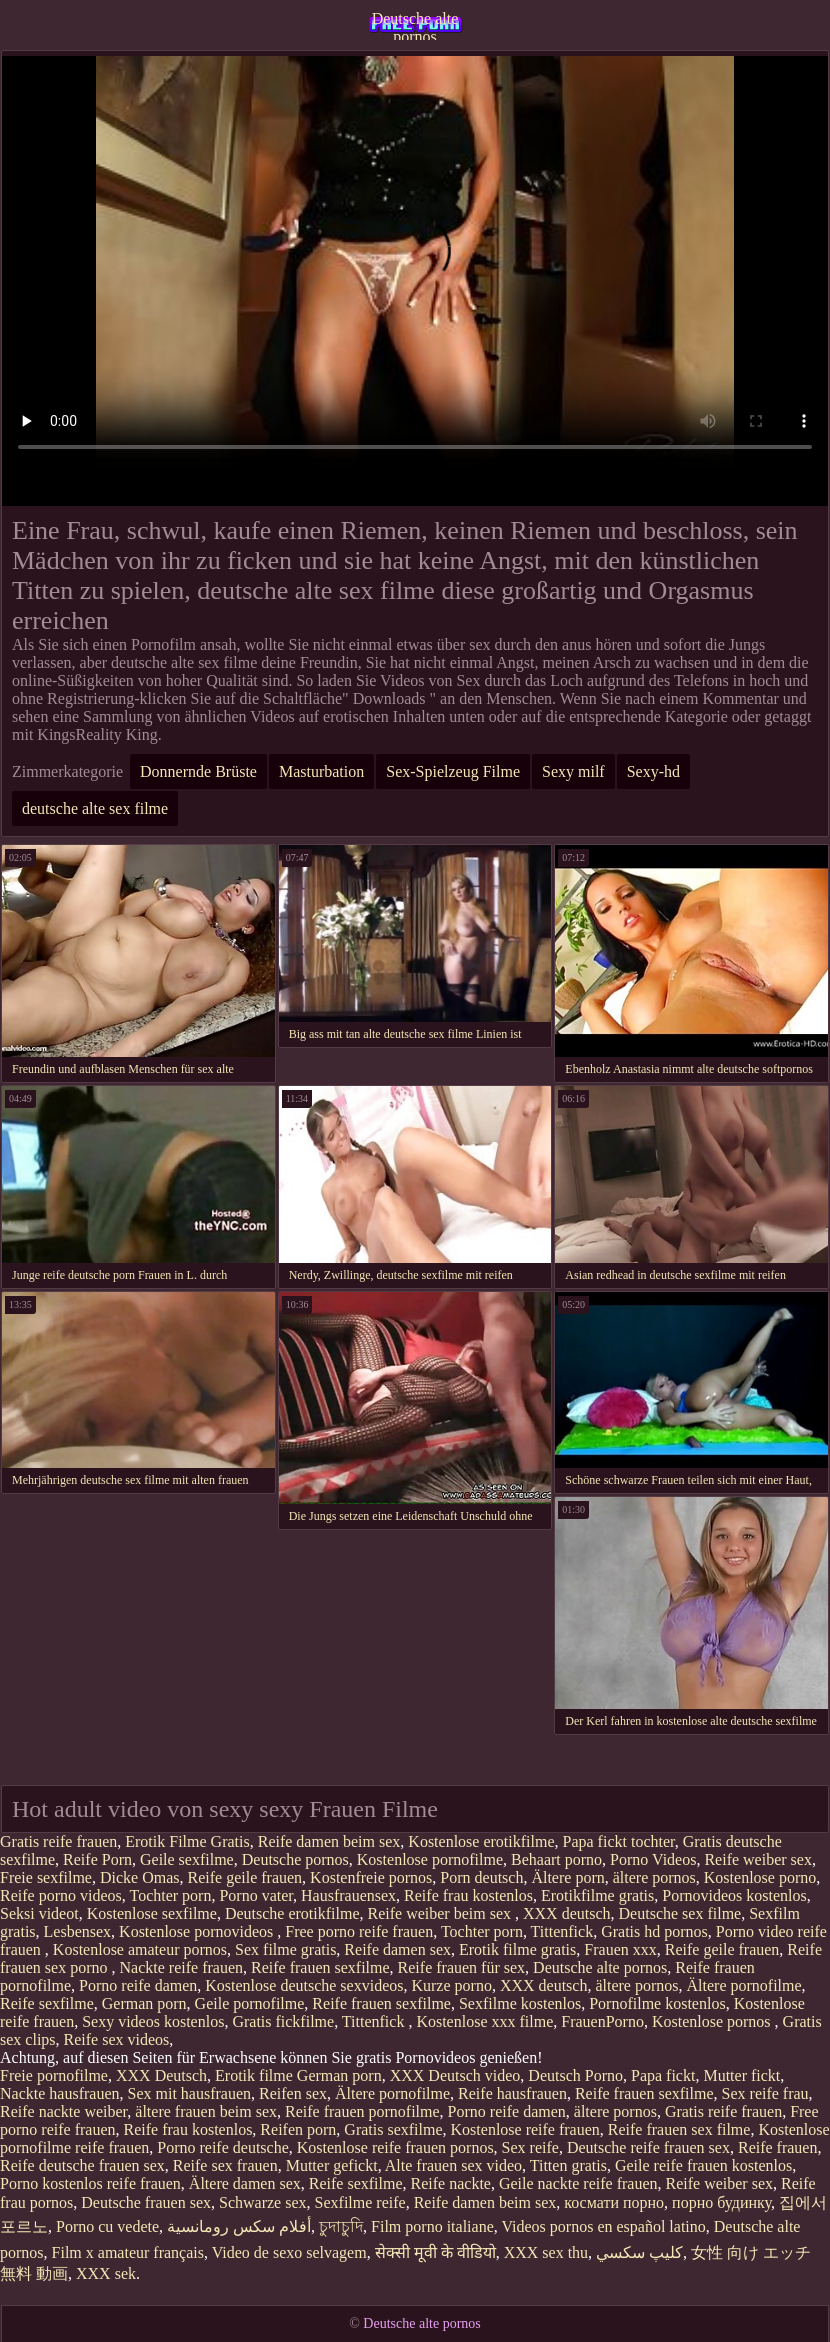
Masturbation (321, 771)
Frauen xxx (620, 1949)
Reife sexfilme (47, 2003)
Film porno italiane (432, 2226)
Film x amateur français (128, 2252)
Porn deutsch (481, 1877)
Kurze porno (451, 1985)
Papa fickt (663, 2075)
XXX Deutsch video (455, 2075)
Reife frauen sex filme (679, 2129)
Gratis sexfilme (393, 2129)
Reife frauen (778, 2147)
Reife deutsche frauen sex (82, 2165)
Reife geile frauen (245, 1877)
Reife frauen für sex (462, 1967)
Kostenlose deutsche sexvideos (304, 1985)
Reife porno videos (61, 1895)
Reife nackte (451, 2183)
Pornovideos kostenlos (734, 1895)
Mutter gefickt (332, 2165)
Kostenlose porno (760, 1877)
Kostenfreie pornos (371, 1877)
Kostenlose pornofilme (430, 1859)
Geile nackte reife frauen (578, 2183)
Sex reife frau (765, 2093)
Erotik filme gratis (517, 1949)
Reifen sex (293, 2093)
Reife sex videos (117, 2039)
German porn (144, 2003)
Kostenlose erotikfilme (481, 1841)
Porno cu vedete (107, 2226)
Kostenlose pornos (713, 2021)
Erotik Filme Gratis (187, 1841)
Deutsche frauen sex (146, 2202)
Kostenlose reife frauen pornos (395, 2147)
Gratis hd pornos (654, 1931)
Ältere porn (567, 1877)
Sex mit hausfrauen (190, 2093)
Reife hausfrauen (512, 2093)
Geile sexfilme (187, 1859)
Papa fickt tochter (619, 1841)
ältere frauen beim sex (206, 2111)
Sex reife (530, 2147)
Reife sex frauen (225, 2165)
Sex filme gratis (285, 1949)
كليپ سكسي (639, 2252)
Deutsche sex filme (680, 1913)
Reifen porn (298, 2129)
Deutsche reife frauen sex (648, 2147)
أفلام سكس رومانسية (239, 2226)
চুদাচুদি (341, 2226)
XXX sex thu (546, 2252)
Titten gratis (568, 2165)
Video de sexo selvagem (289, 2252)
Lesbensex (78, 1931)
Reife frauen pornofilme (362, 2111)
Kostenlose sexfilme (152, 1913)
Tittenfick (562, 1931)
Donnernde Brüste (198, 771)
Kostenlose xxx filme (484, 2021)
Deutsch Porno (575, 2075)
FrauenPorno (602, 2021)
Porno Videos (653, 1859)
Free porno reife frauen (359, 1931)
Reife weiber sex (758, 1859)
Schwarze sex (263, 2202)
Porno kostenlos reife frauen (90, 2183)
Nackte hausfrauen (60, 2093)
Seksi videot (39, 1913)
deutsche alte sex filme (95, 808)
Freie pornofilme (54, 2075)
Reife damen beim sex (329, 1841)
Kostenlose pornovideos (198, 1931)
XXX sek (106, 2273)
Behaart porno (556, 1859)
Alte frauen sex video (453, 2165)
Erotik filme (254, 2075)
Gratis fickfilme (283, 2021)
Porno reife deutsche (223, 2147)
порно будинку (721, 2202)
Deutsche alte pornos (415, 25)
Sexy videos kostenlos (153, 2021)
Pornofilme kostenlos (657, 2003)
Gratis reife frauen (58, 1841)
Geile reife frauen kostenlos (703, 2165)
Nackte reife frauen (181, 1967)
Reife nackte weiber (63, 2111)
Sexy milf (573, 771)
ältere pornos (654, 1877)
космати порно (614, 2202)
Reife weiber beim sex (442, 1913)
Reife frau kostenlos (468, 1895)
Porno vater (256, 1895)
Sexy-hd (653, 771)
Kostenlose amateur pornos (140, 1949)
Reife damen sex (397, 1949)
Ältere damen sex (245, 2183)
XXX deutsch (567, 1913)
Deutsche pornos (295, 1859)
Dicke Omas (140, 1877)
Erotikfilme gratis (597, 1895)
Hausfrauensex (348, 1895)
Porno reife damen (138, 1985)
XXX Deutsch (161, 2075)
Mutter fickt (741, 2075)
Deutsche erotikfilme (292, 1913)
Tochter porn (170, 1895)
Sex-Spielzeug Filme (453, 771)
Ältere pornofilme (744, 1985)
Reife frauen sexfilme (320, 1967)
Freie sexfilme (46, 1877)
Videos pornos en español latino (603, 2226)
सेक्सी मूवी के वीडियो (435, 2252)
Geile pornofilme (250, 2003)
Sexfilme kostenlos (520, 2003)
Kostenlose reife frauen (525, 2129)
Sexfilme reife (360, 2202)
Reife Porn (97, 1859)
